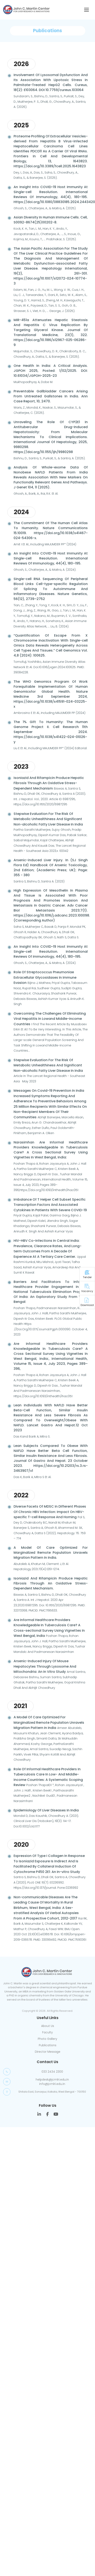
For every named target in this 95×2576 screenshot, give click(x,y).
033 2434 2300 (52, 2072)
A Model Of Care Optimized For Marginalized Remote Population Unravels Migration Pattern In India (49, 1722)
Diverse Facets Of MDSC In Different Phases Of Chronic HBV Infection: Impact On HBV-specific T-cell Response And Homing (50, 1511)
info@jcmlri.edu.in (52, 2084)
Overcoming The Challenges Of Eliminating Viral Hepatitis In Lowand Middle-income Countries (50, 1018)
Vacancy (87, 1288)
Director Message (47, 2052)
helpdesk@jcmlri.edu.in (52, 2079)
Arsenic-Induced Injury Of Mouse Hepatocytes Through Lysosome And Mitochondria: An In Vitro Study (45, 1666)
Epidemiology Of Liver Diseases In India (46, 1810)
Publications (47, 2045)
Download (87, 1302)
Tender (87, 1274)
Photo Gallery (47, 2039)
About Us (47, 2026)
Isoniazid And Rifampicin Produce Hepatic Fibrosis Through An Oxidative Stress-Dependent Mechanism (49, 783)
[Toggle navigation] (86, 10)
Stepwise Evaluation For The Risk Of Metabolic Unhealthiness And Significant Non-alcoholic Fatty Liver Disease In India (48, 819)
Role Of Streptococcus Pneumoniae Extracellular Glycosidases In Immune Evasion (45, 977)
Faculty (47, 2032)
